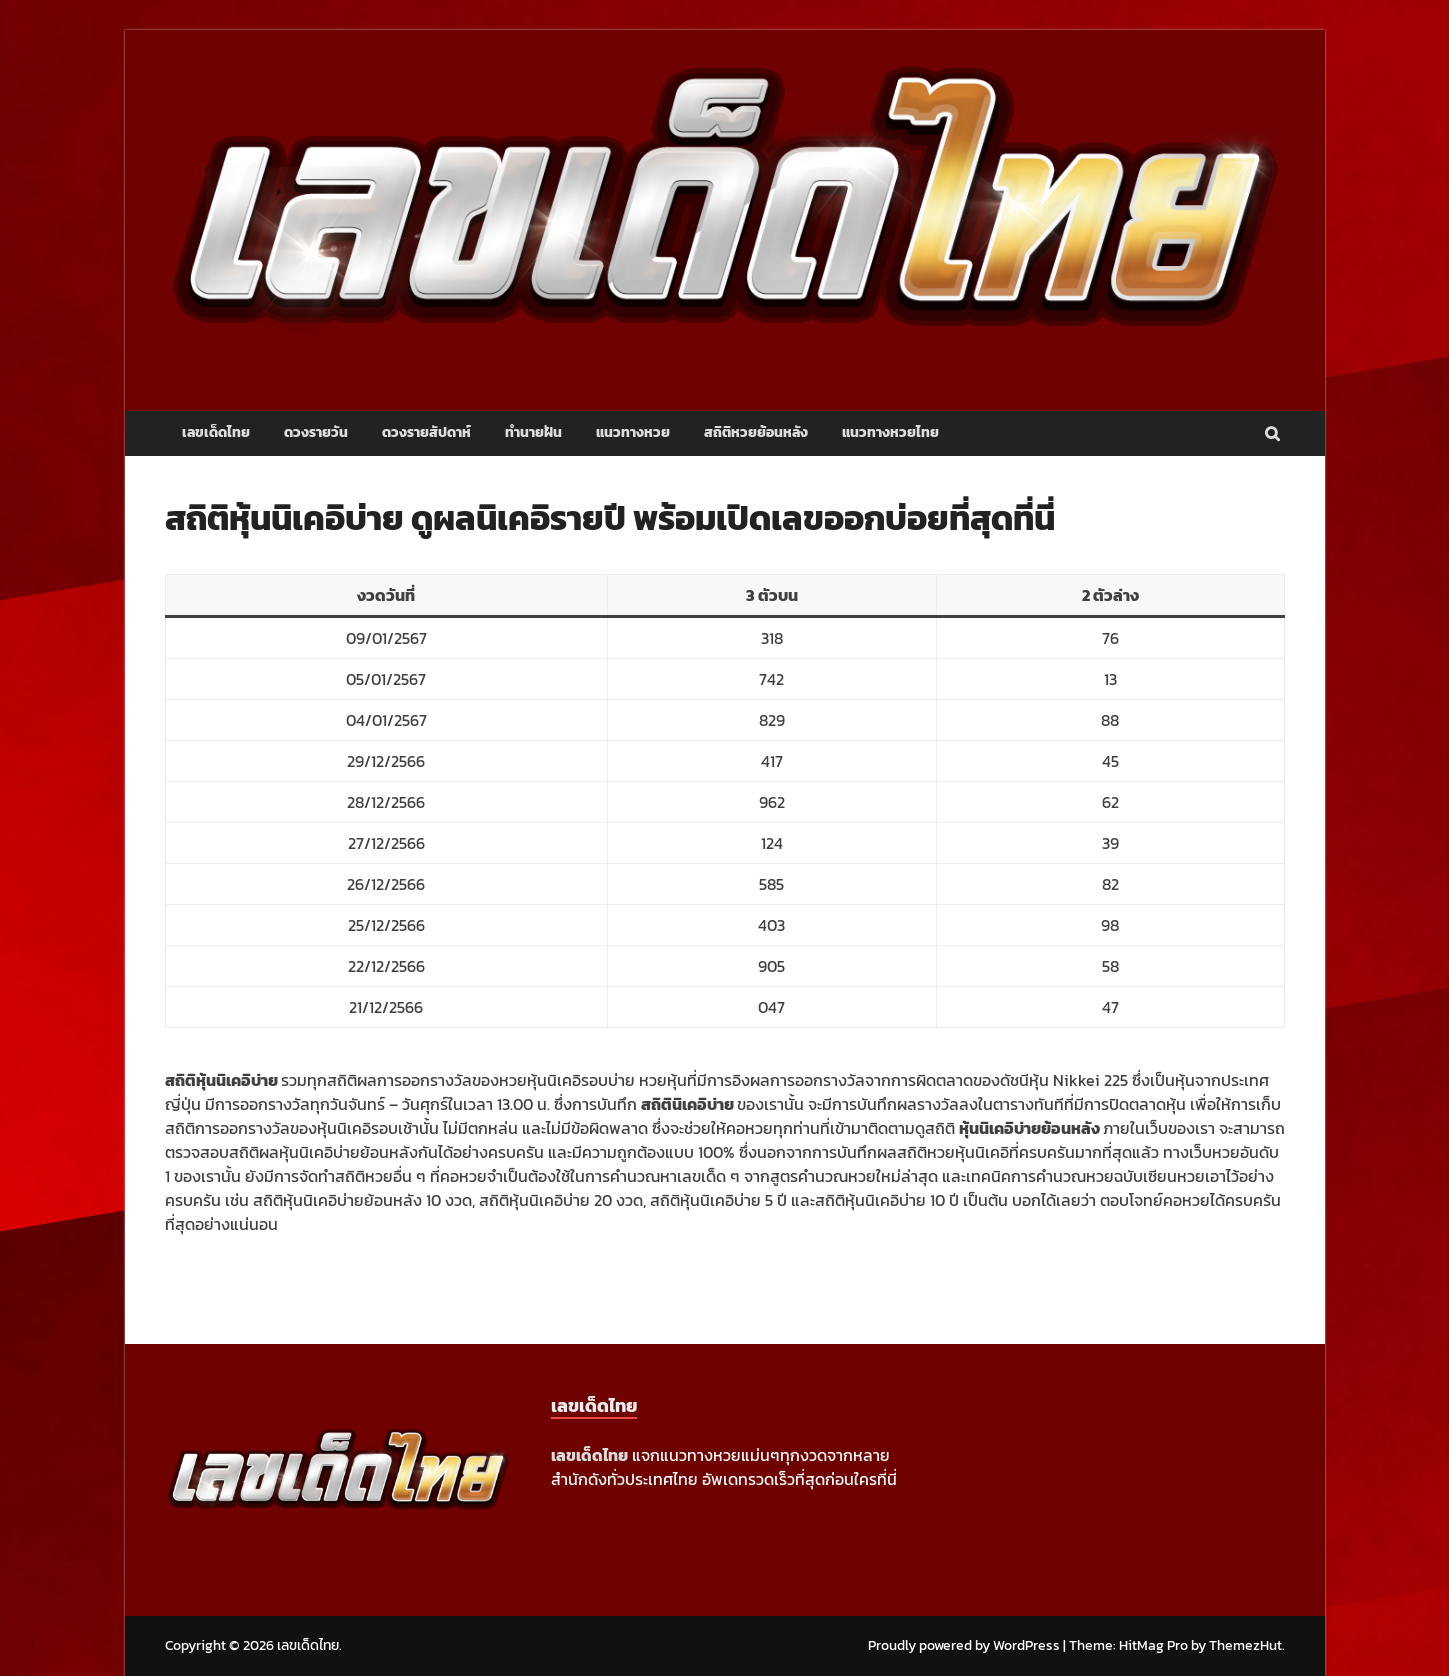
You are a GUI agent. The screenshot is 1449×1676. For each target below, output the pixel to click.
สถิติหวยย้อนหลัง (756, 432)
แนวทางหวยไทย (890, 432)
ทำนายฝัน (533, 432)
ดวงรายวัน (316, 432)
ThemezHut (1245, 1645)
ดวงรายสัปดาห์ (426, 432)
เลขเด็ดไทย (216, 432)
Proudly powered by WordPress (964, 1645)
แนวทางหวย (633, 432)
